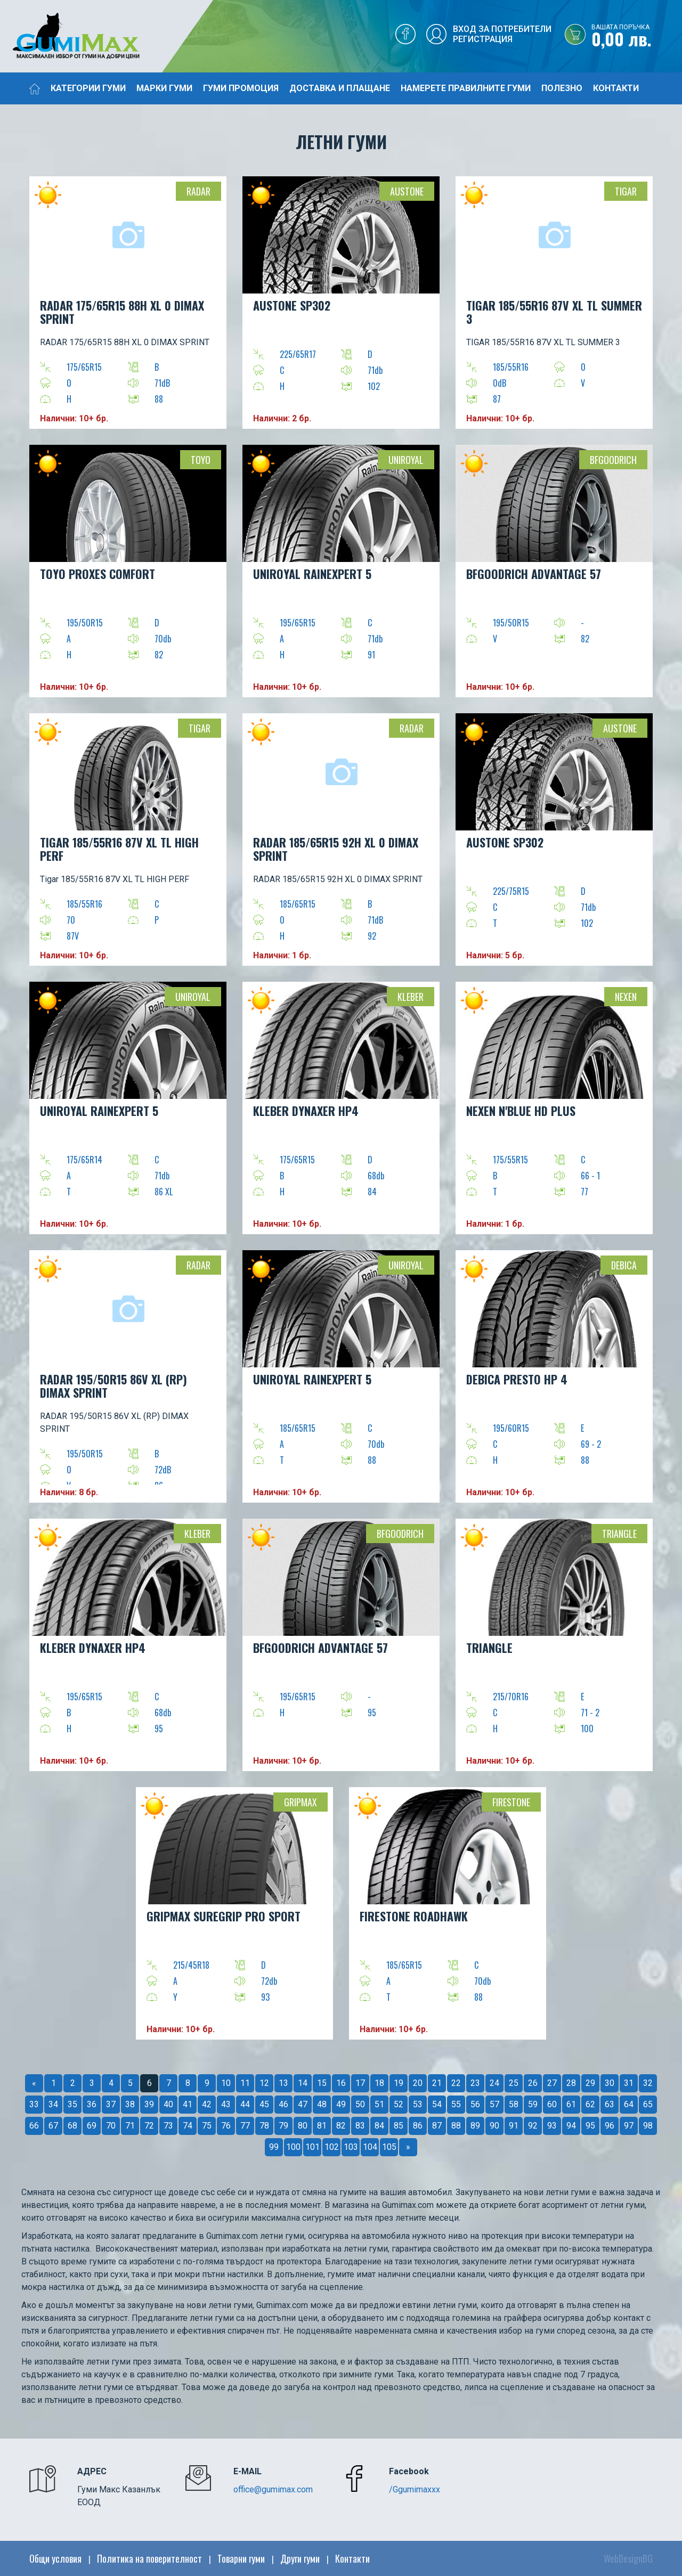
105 (389, 2147)
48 (322, 2104)
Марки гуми (164, 88)
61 (571, 2104)
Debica (624, 1265)
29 (590, 2083)
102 (331, 2147)
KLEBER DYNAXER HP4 (306, 1110)
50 (360, 2104)
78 (264, 2126)
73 (168, 2126)
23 (475, 2083)
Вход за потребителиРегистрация (502, 34)
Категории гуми (88, 88)
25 (513, 2083)
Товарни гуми (241, 2558)
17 (360, 2083)
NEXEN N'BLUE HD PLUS (520, 1110)
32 (648, 2083)
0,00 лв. (636, 37)
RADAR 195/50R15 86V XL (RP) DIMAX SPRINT (113, 1386)
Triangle (619, 1533)
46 (283, 2104)
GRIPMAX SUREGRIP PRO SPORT (224, 1916)
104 (370, 2147)
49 (341, 2104)
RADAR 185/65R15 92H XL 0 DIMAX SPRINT (335, 849)
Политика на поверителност (149, 2558)
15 (322, 2083)
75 (207, 2126)
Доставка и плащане (339, 88)
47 (302, 2104)
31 (629, 2083)
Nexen (626, 997)
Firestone (511, 1802)
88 (456, 2126)
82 (341, 2126)
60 (552, 2104)
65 (648, 2104)
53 (418, 2104)
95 (590, 2126)
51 (379, 2104)
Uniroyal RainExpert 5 (312, 1379)
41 (187, 2104)
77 (245, 2126)
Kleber (410, 997)
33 (34, 2104)
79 (283, 2126)
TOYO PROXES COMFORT (97, 573)
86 (418, 2126)
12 (264, 2083)
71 (130, 2126)
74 (187, 2126)
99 (274, 2147)
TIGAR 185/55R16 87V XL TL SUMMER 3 (554, 312)
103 (351, 2147)
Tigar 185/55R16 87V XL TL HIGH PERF (119, 849)
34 (53, 2104)
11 (245, 2083)
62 (590, 2104)
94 (571, 2126)
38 (130, 2104)
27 (552, 2083)
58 (513, 2104)
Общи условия (55, 2558)
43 (226, 2104)
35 (72, 2104)
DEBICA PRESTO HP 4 (516, 1379)
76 (226, 2126)
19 (398, 2083)
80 (302, 2126)
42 (207, 2104)
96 (609, 2126)
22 (456, 2083)
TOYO (200, 460)
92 (533, 2126)
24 (494, 2083)
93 (552, 2126)
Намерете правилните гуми (466, 88)
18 (379, 2083)
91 (513, 2126)
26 (533, 2083)
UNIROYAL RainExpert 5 (312, 573)
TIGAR (626, 191)
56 (475, 2104)
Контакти (616, 88)
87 (437, 2126)
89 (475, 2126)
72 (149, 2126)
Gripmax (300, 1802)
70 (111, 2126)
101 (312, 2147)
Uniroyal (406, 460)
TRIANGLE (489, 1647)
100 (293, 2147)
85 (398, 2126)
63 (609, 2104)
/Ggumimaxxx (414, 2489)
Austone (407, 191)
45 (264, 2104)
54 (437, 2104)
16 (341, 2083)
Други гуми (300, 2558)
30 (609, 2083)
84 (379, 2126)
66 (34, 2126)
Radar (198, 191)
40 (168, 2104)
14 (302, 2083)
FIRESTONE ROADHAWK (414, 1916)
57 (494, 2104)
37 (111, 2104)
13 (283, 2083)
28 (571, 2083)
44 (245, 2104)
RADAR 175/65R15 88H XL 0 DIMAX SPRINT (122, 312)
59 (533, 2104)
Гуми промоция (241, 88)
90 (494, 2126)
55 (456, 2104)
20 (418, 2083)
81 (322, 2126)
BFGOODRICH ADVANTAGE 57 (533, 573)
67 (53, 2126)
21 (437, 2083)
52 (398, 2104)
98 (648, 2126)
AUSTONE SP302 (291, 305)
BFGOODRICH (613, 460)
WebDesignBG (628, 2558)
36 (91, 2104)
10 (226, 2083)
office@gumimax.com (273, 2489)
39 (149, 2104)
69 (91, 2126)
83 (360, 2126)
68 (72, 2126)
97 (629, 2126)
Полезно (561, 88)
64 (629, 2104)
